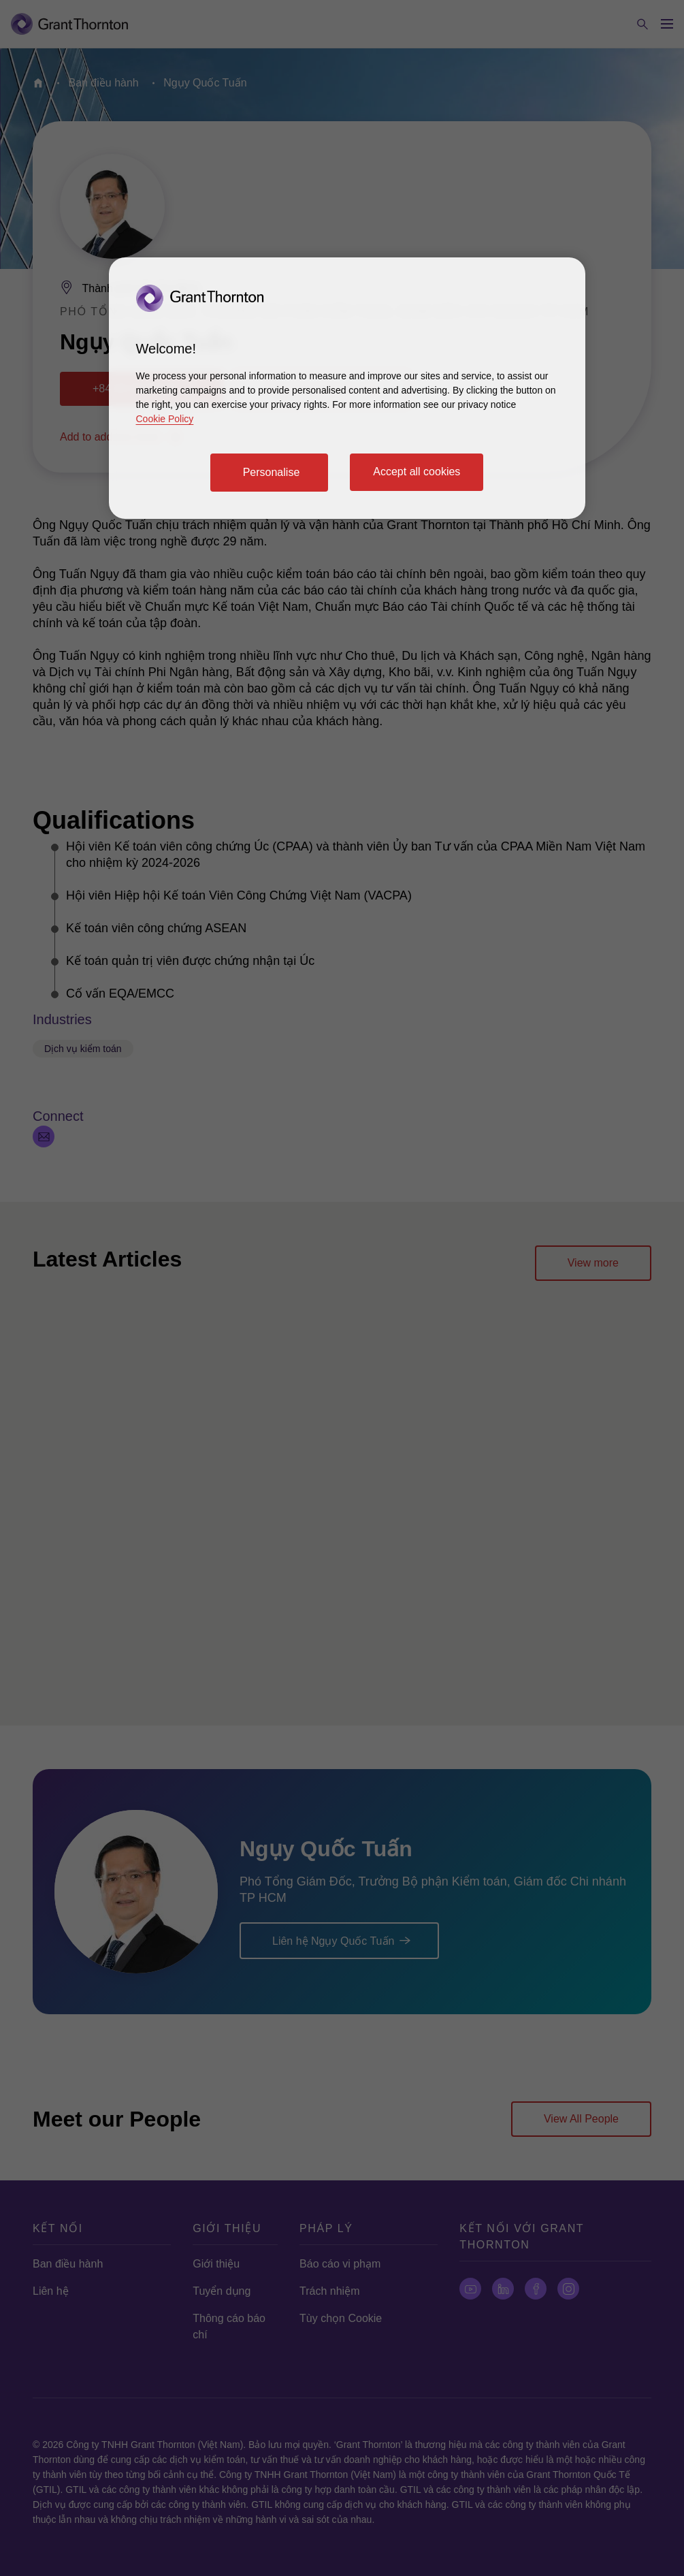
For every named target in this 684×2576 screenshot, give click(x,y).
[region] (347, 388)
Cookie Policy (165, 418)
